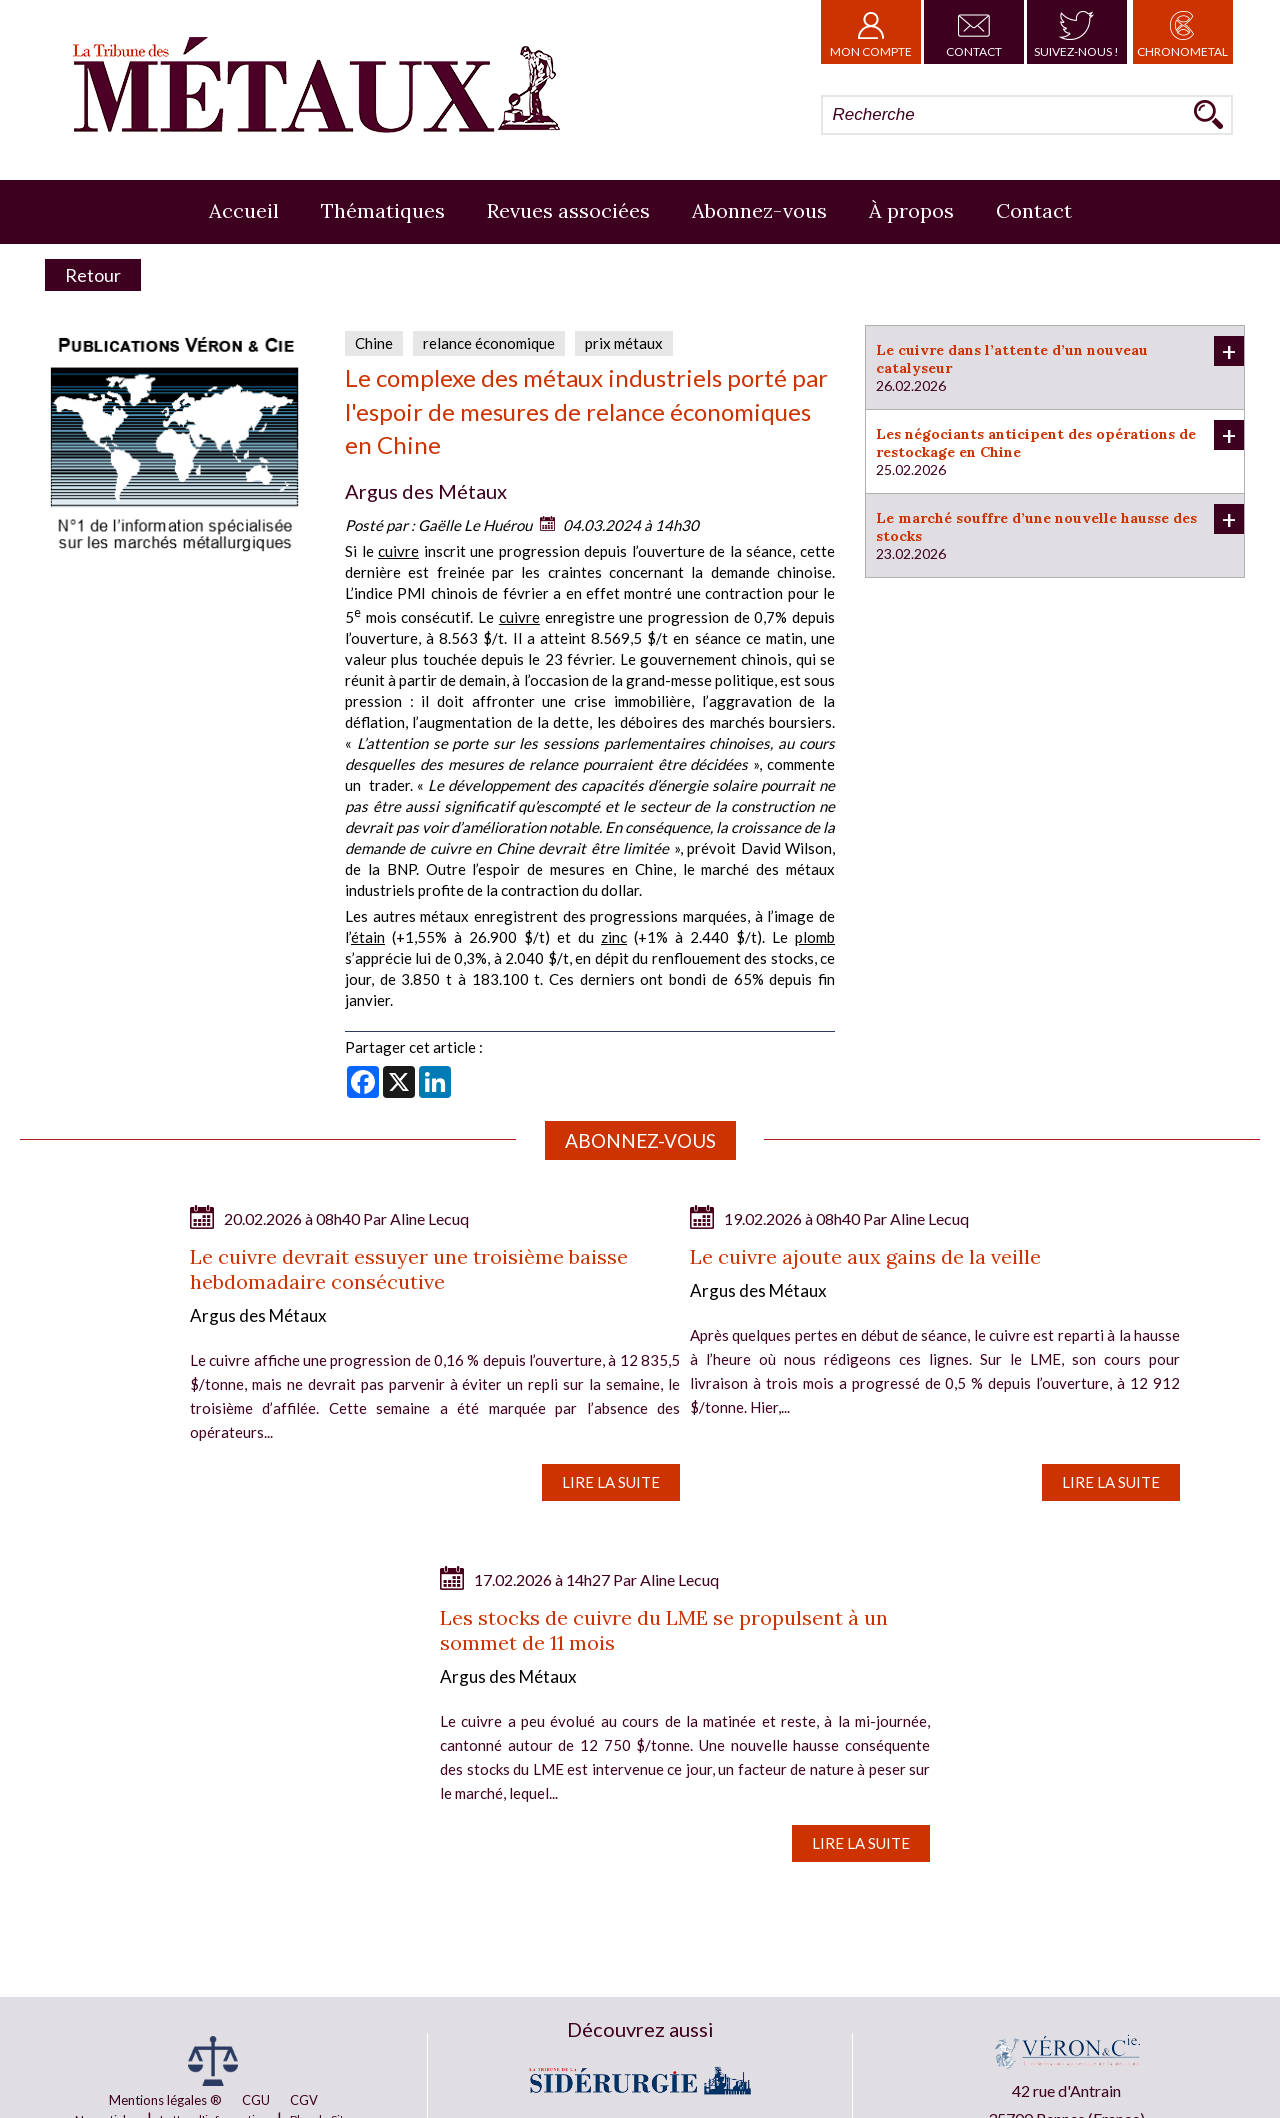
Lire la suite (611, 1482)
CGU (256, 2100)
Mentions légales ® (165, 2100)
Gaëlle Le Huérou (475, 525)
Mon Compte (871, 32)
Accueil (244, 210)
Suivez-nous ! (1076, 32)
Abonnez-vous (759, 210)
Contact (974, 32)
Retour (93, 275)
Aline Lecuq (429, 1218)
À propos (911, 210)
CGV (304, 2100)
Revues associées (568, 210)
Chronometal (1182, 32)
